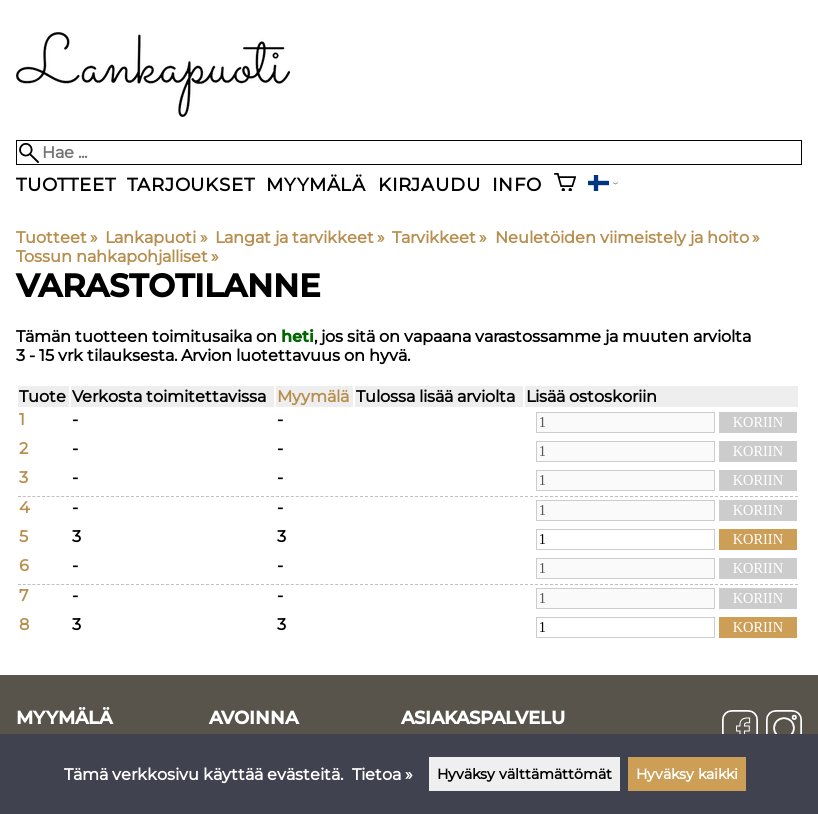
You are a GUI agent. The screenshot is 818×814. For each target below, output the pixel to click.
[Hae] (409, 152)
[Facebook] (740, 730)
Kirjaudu (429, 184)
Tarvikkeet (439, 237)
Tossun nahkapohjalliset (117, 256)
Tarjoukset (190, 184)
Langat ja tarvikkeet (300, 237)
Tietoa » (382, 774)
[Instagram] (784, 730)
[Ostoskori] (565, 184)
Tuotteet (65, 184)
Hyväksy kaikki (687, 774)
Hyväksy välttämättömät (524, 774)
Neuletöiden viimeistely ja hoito (627, 237)
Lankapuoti (156, 237)
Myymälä (316, 184)
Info (516, 184)
